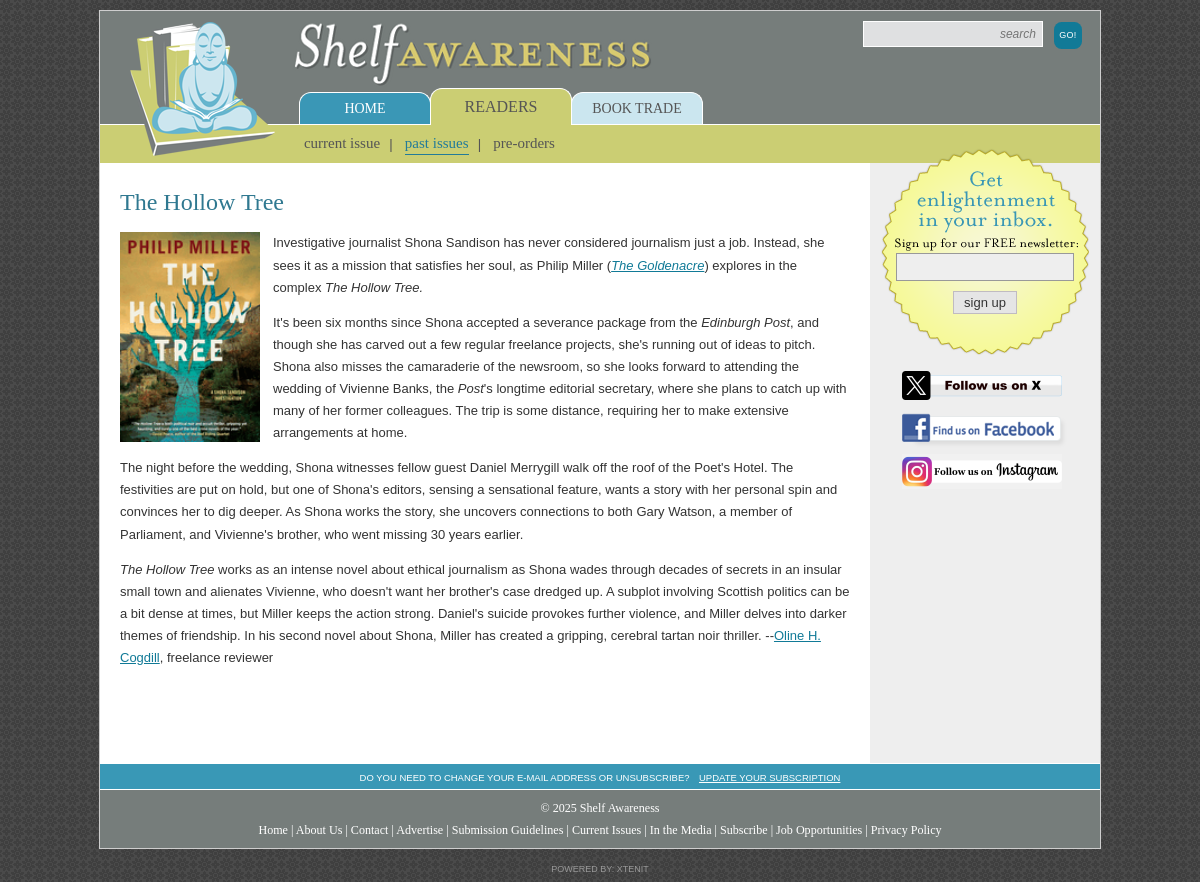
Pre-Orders (524, 143)
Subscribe (744, 830)
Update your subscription (769, 777)
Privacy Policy (906, 830)
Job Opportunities (819, 830)
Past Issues (437, 143)
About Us (319, 830)
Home (364, 108)
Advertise (419, 830)
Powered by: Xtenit (600, 869)
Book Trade (637, 108)
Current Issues (606, 830)
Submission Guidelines (508, 830)
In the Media (681, 830)
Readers (501, 106)
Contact (370, 830)
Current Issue (342, 143)
